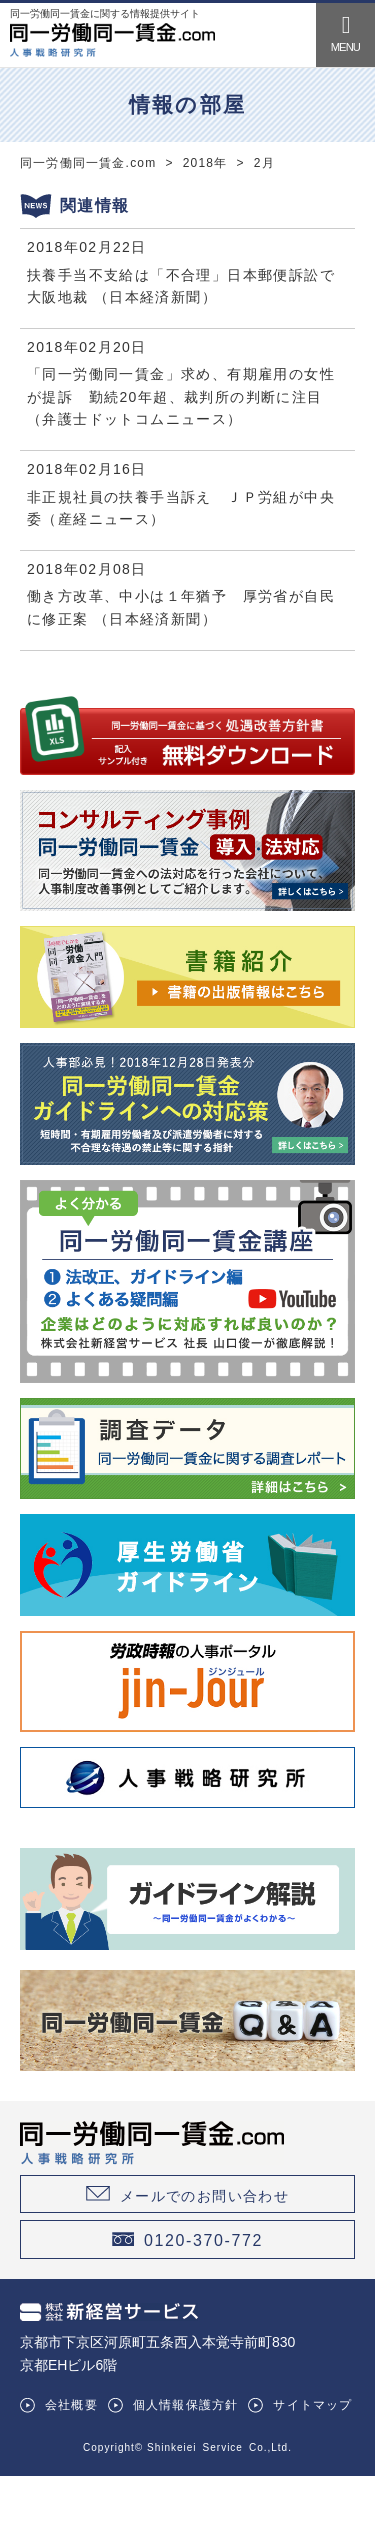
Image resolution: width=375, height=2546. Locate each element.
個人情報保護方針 (186, 2405)
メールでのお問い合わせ (204, 2196)
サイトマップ (312, 2405)
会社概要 (71, 2405)
